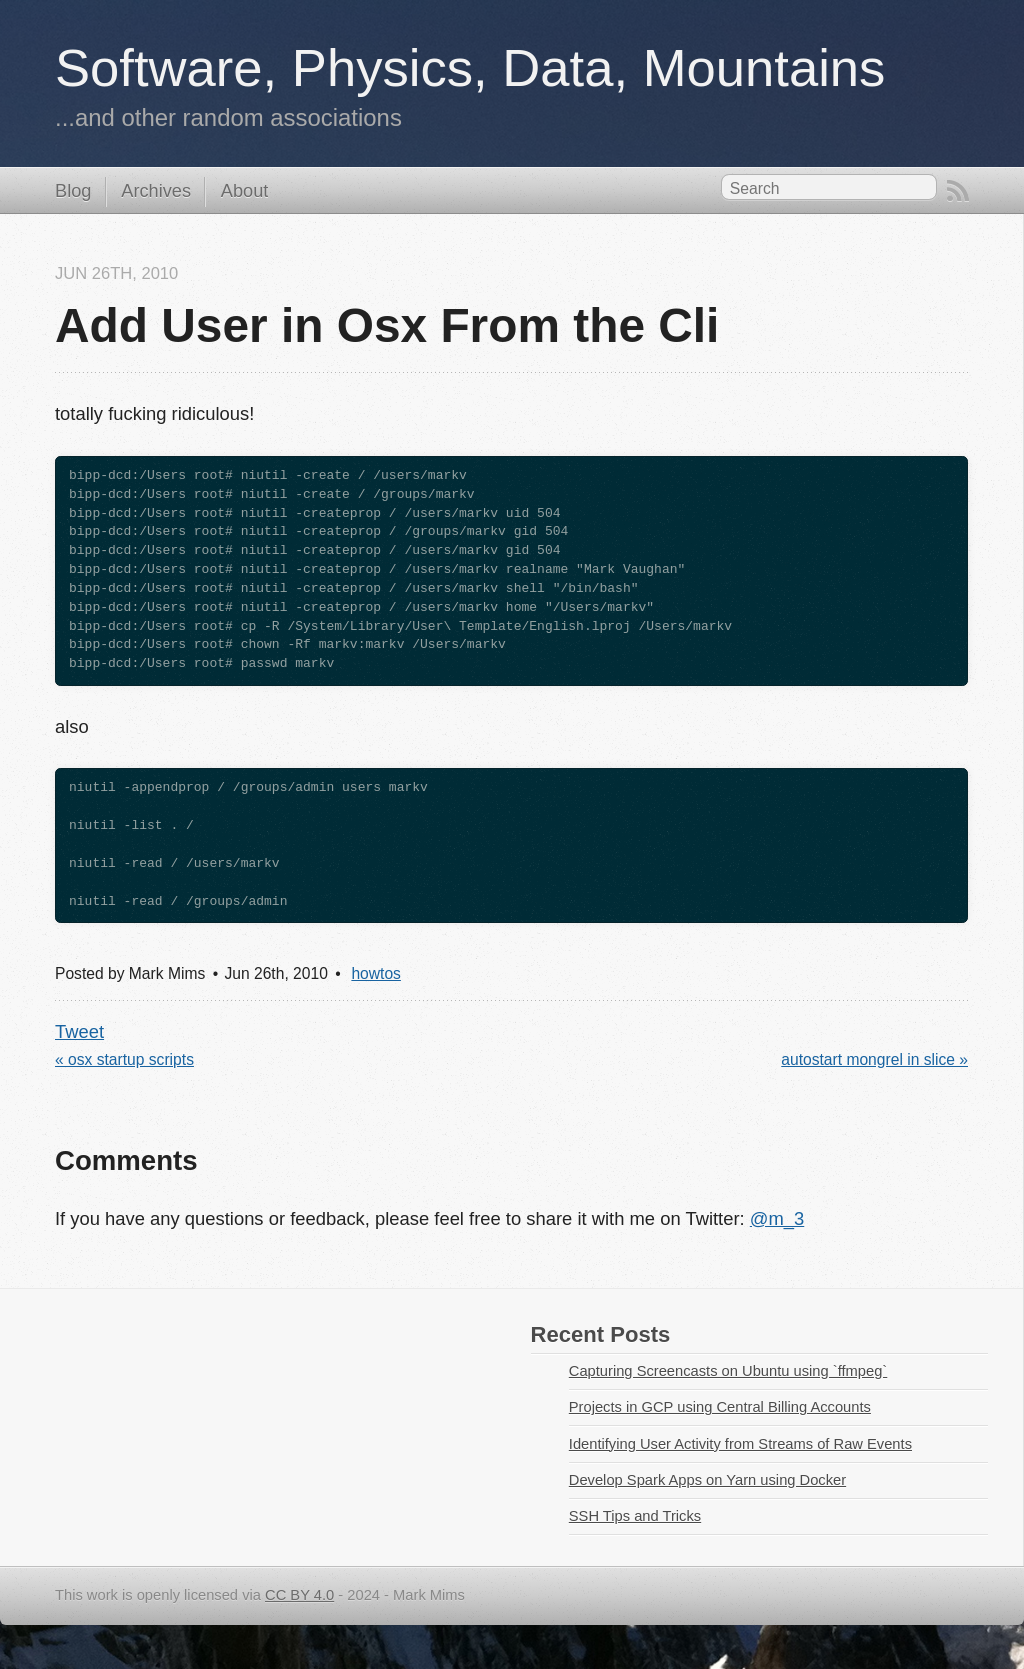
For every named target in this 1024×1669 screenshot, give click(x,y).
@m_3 (777, 1218)
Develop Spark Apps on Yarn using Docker (707, 1480)
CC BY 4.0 (299, 1595)
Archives (156, 191)
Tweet (79, 1031)
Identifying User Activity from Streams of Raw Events (740, 1444)
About (245, 191)
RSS (958, 191)
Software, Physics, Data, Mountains (470, 67)
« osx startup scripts (124, 1059)
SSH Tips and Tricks (635, 1516)
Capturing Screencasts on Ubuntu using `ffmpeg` (728, 1371)
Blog (73, 191)
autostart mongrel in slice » (874, 1059)
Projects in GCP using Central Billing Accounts (720, 1407)
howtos (376, 973)
